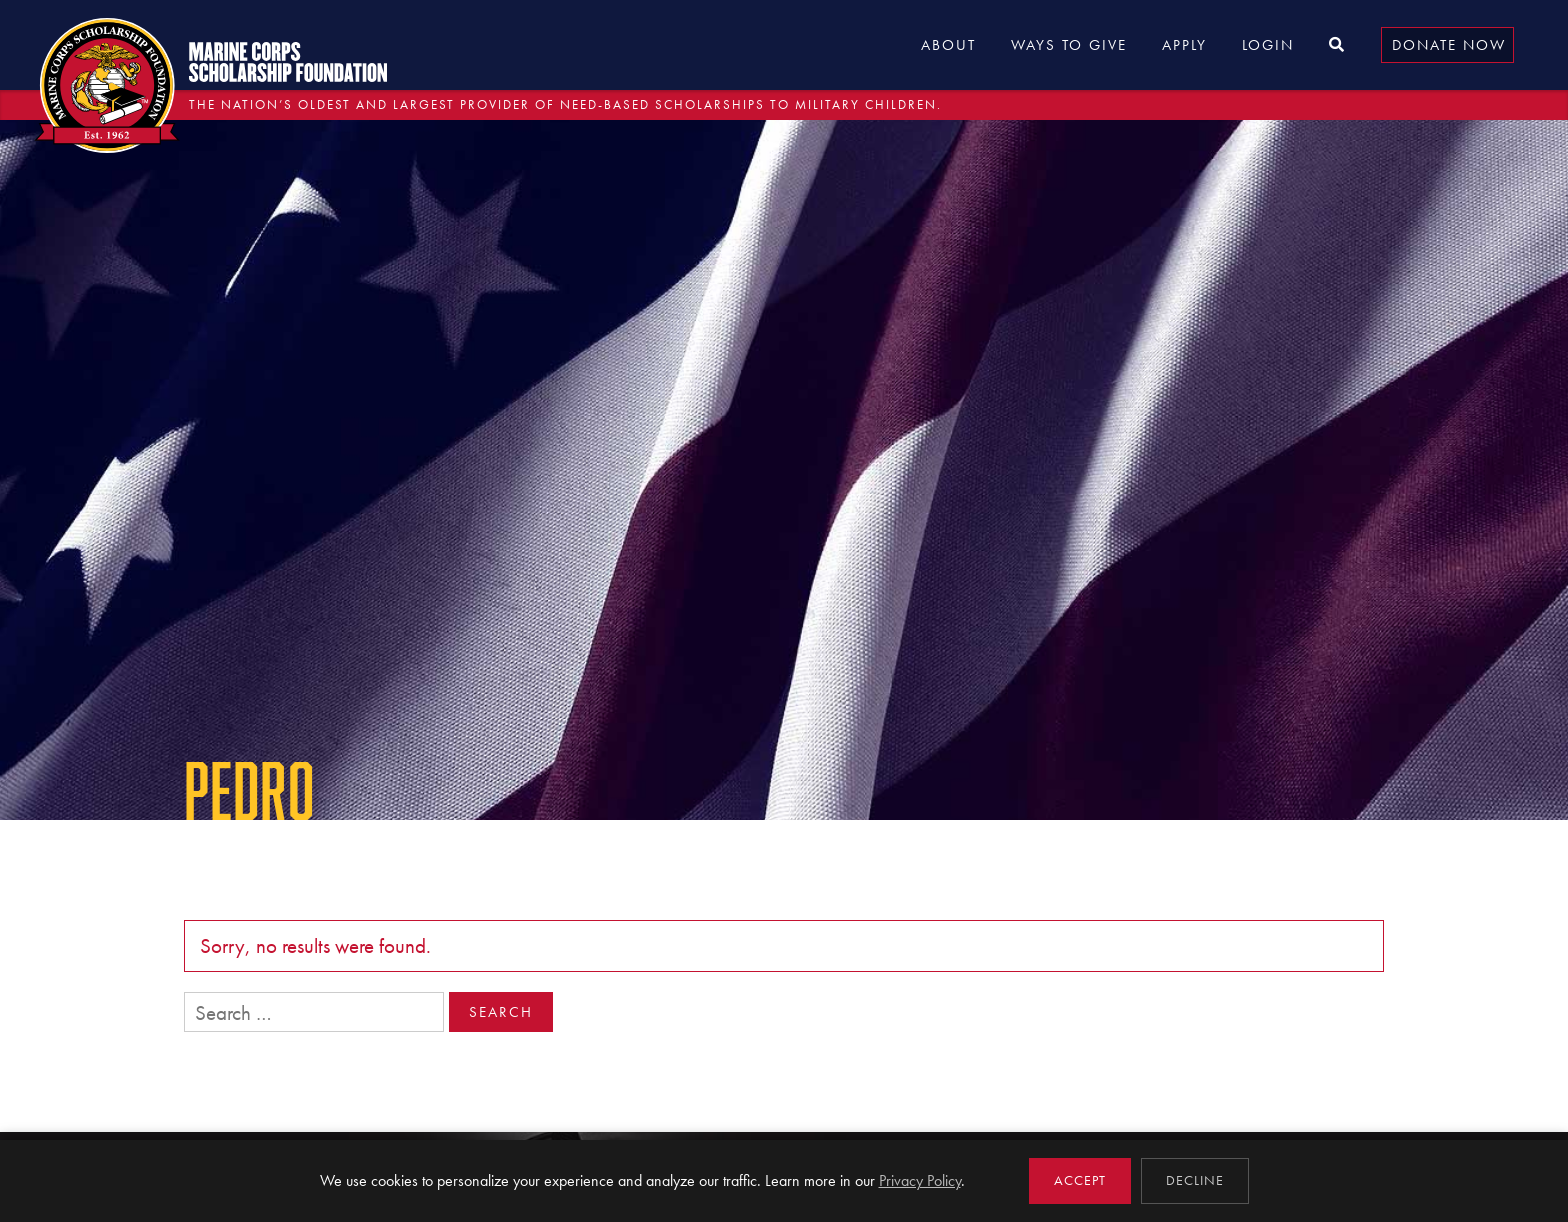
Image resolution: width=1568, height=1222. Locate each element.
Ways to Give (1069, 45)
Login (1268, 45)
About (948, 45)
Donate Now (1449, 45)
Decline (1195, 1180)
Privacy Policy (920, 1180)
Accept (1080, 1180)
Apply (1184, 45)
